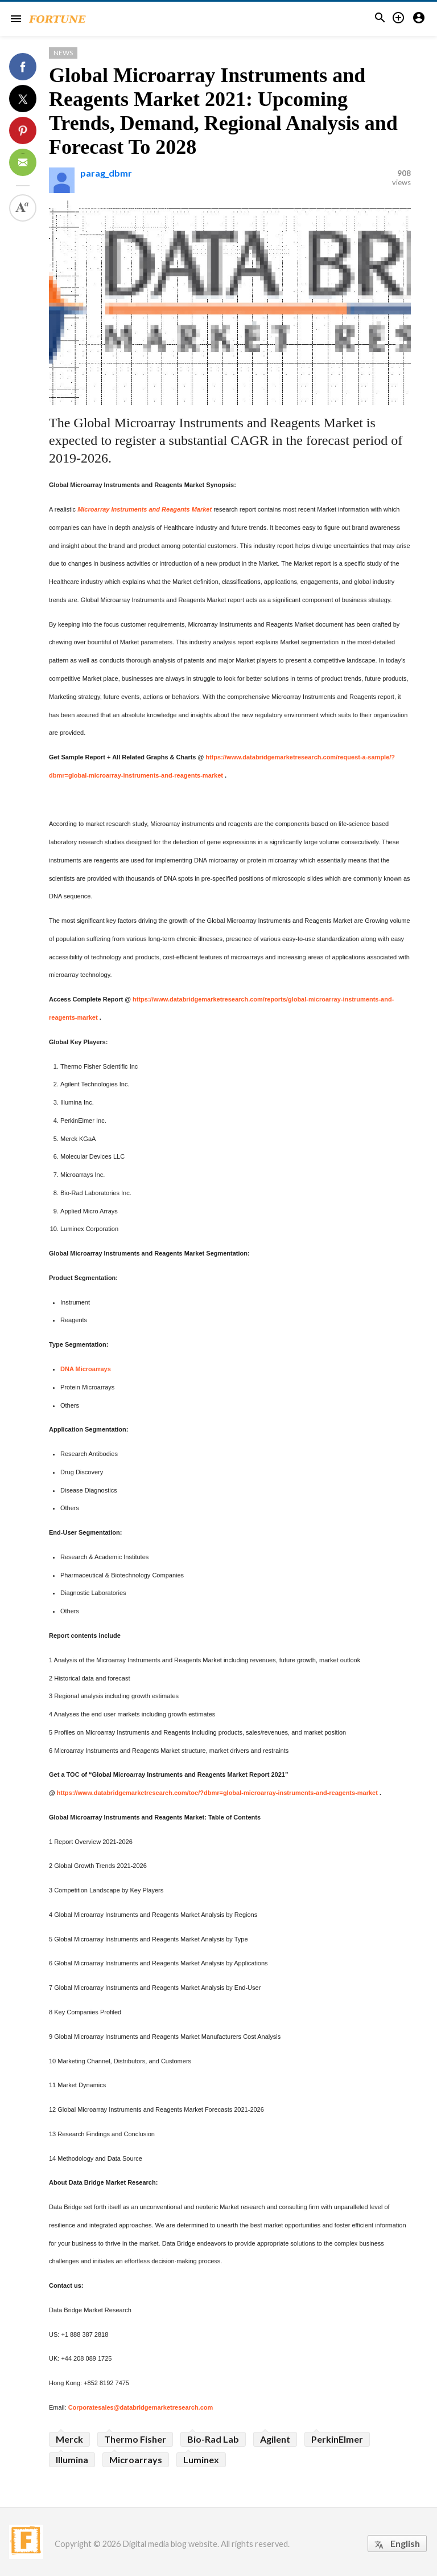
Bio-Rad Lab (213, 2439)
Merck (69, 2439)
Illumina (72, 2459)
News (63, 52)
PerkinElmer (337, 2439)
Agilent (275, 2439)
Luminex (201, 2459)
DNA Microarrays (85, 1368)
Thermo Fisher (135, 2439)
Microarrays (135, 2459)
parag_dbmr (106, 172)
